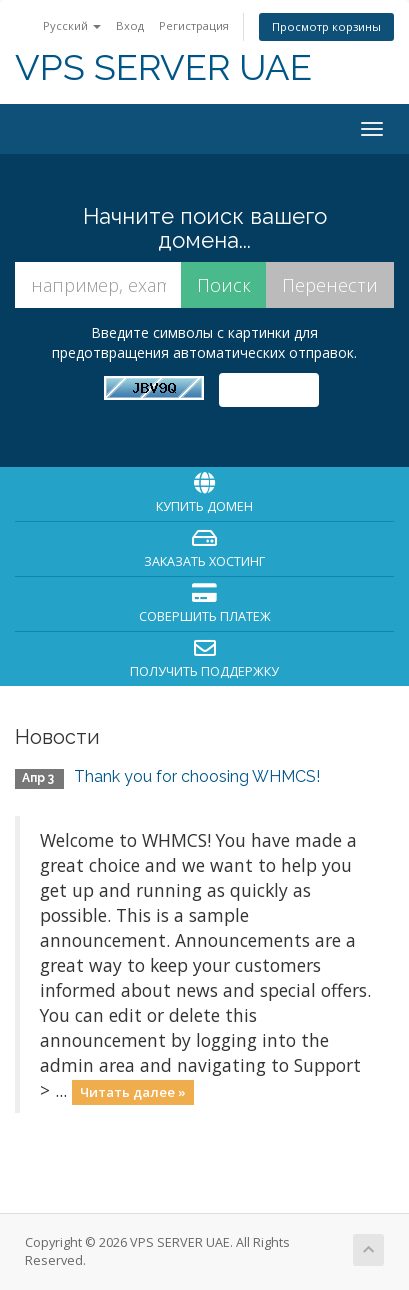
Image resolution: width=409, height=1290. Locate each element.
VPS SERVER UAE (163, 67)
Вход (130, 25)
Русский (72, 25)
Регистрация (194, 25)
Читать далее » (133, 1092)
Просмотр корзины (326, 26)
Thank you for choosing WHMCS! (197, 776)
